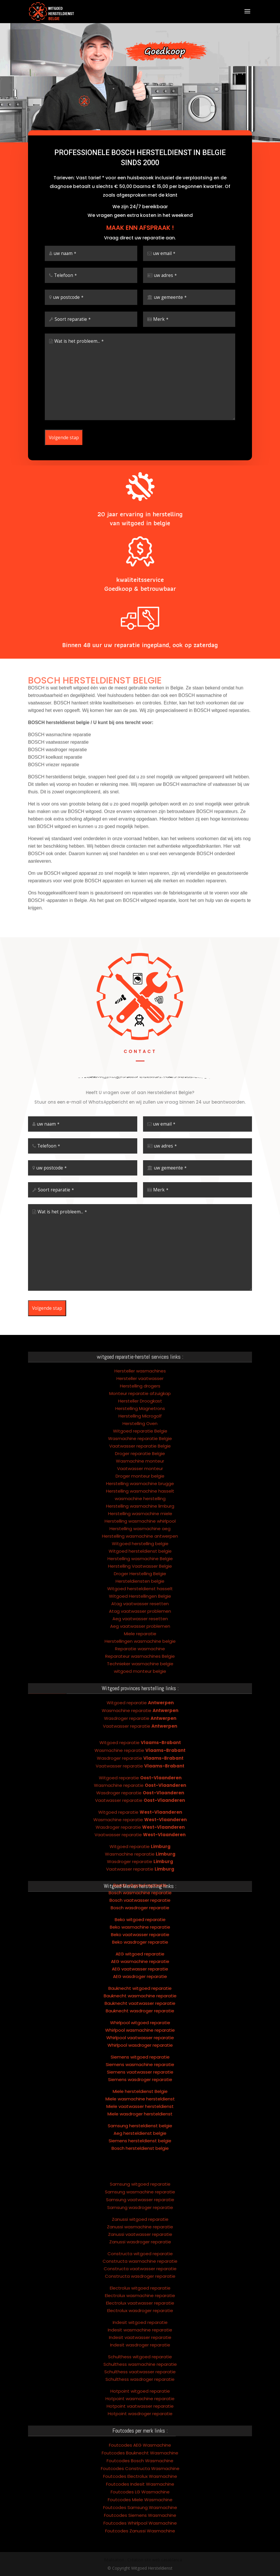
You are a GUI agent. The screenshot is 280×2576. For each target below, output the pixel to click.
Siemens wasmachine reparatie (140, 2025)
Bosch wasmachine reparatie (140, 1854)
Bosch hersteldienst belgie (140, 2109)
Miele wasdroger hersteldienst (140, 2075)
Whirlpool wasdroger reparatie (140, 2006)
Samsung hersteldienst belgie (140, 2087)
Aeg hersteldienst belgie (140, 2094)
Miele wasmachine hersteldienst (140, 2060)
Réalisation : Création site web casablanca (143, 2559)
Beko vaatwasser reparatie (140, 1896)
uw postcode (68, 307)
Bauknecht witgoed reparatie (140, 1949)
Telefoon (65, 285)
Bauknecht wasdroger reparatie (140, 1972)
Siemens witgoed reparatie (140, 2018)
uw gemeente (170, 307)
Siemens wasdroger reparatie (140, 2040)
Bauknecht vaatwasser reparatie (140, 1964)
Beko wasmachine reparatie (140, 1888)
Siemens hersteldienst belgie (140, 2102)
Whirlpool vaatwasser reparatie (140, 1999)
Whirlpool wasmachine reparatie (140, 1991)
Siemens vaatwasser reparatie (140, 2033)
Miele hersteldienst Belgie (140, 2052)
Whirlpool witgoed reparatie (140, 1984)
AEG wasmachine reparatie (140, 1922)
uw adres (165, 285)
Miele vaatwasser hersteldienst (140, 2067)
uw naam (65, 263)
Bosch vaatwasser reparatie (140, 1861)
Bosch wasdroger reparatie (140, 1869)
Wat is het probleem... (79, 351)
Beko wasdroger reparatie (140, 1903)
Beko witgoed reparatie (140, 1880)
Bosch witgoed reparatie (140, 1846)
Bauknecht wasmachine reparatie (140, 1957)
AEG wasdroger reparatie (140, 1937)
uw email (164, 263)
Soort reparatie (73, 329)
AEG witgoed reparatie (140, 1915)
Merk (160, 329)
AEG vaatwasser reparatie (140, 1930)
